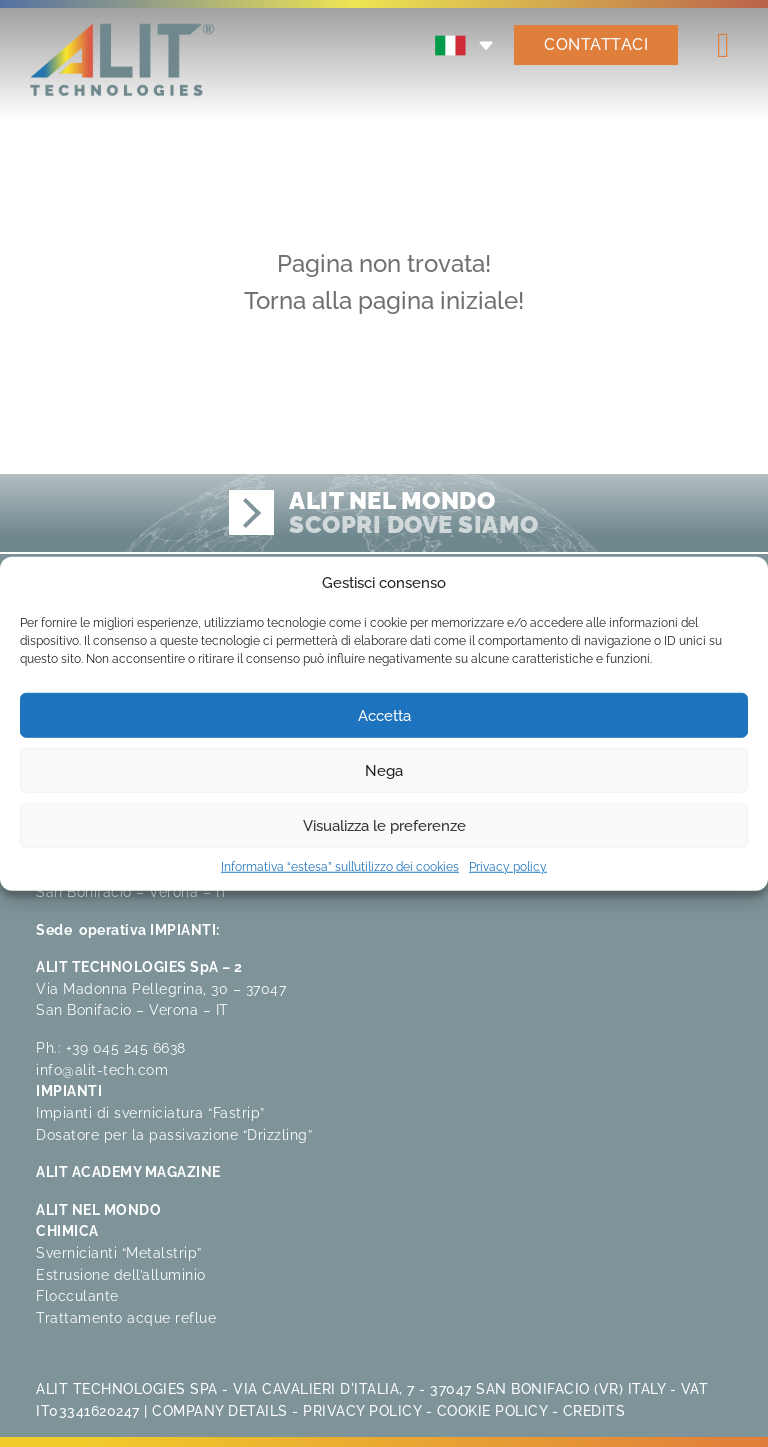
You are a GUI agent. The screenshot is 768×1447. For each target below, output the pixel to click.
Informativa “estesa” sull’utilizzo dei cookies (340, 867)
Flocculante (77, 1295)
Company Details (220, 1410)
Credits (594, 1410)
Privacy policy (508, 867)
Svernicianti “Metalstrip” (119, 1252)
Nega (384, 770)
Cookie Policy (492, 1410)
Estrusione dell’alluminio (121, 1274)
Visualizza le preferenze (384, 825)
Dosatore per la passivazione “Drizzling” (174, 1134)
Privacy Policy (362, 1410)
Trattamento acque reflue (126, 1317)
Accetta (384, 715)
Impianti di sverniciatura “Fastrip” (150, 1112)
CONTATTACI (596, 44)
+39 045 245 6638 (126, 1047)
